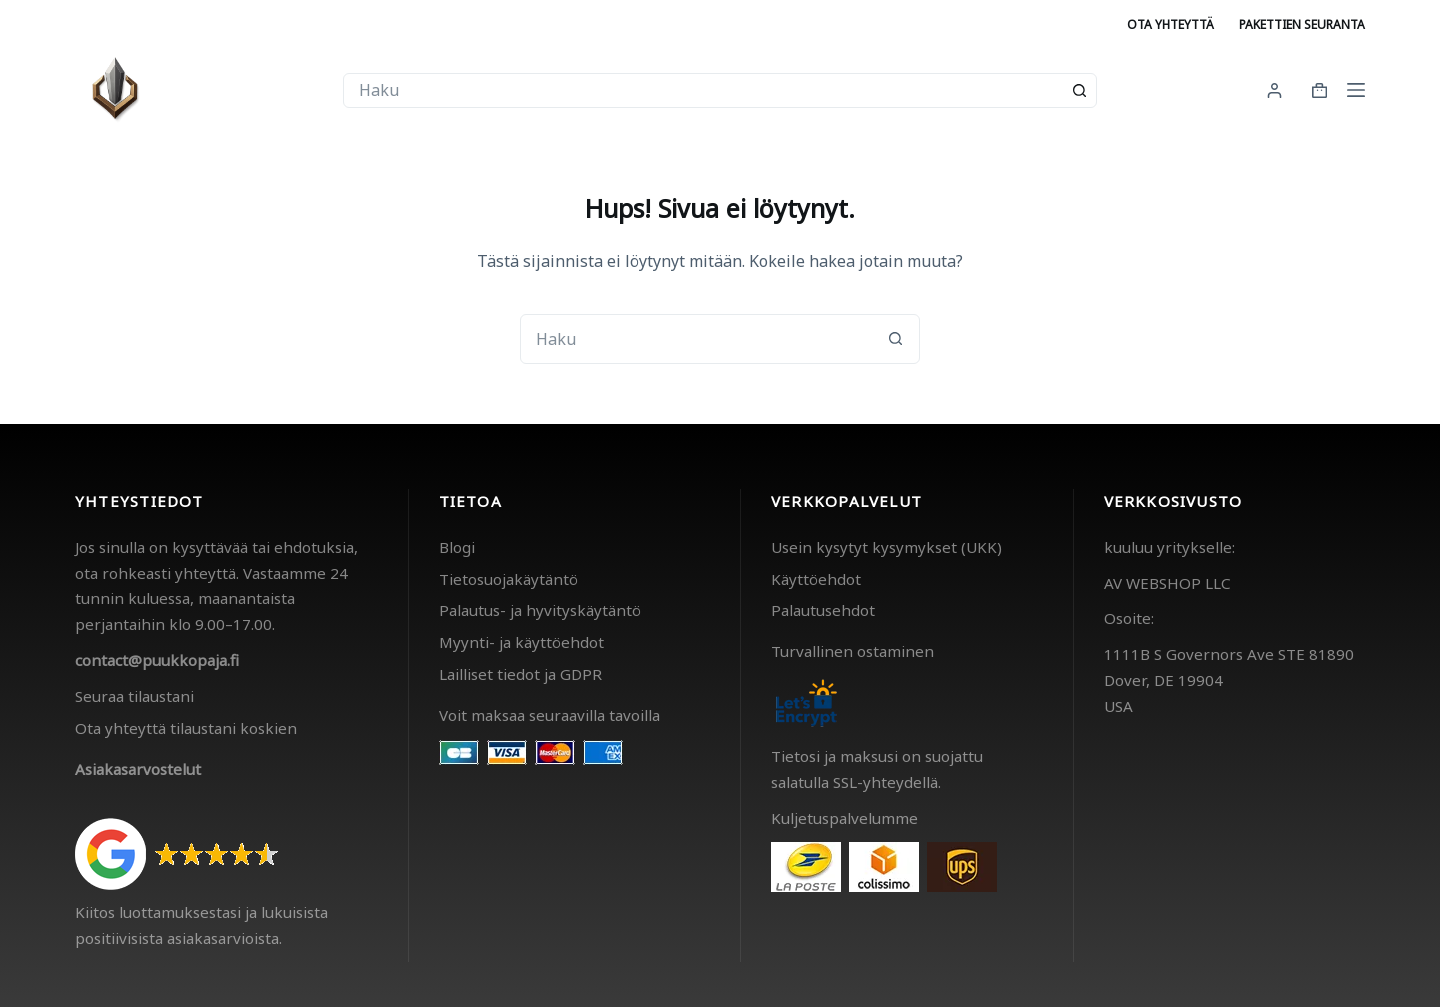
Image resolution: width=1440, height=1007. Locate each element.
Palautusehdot (823, 610)
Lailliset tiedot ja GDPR (520, 674)
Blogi (457, 547)
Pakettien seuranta (1302, 24)
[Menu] (1356, 90)
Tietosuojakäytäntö (508, 579)
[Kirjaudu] (1274, 90)
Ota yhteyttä (1170, 24)
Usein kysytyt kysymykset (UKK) (886, 547)
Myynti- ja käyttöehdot (521, 642)
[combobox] (703, 90)
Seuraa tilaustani (134, 696)
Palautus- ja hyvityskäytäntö (540, 610)
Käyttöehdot (816, 579)
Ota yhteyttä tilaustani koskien (186, 728)
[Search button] (1079, 90)
